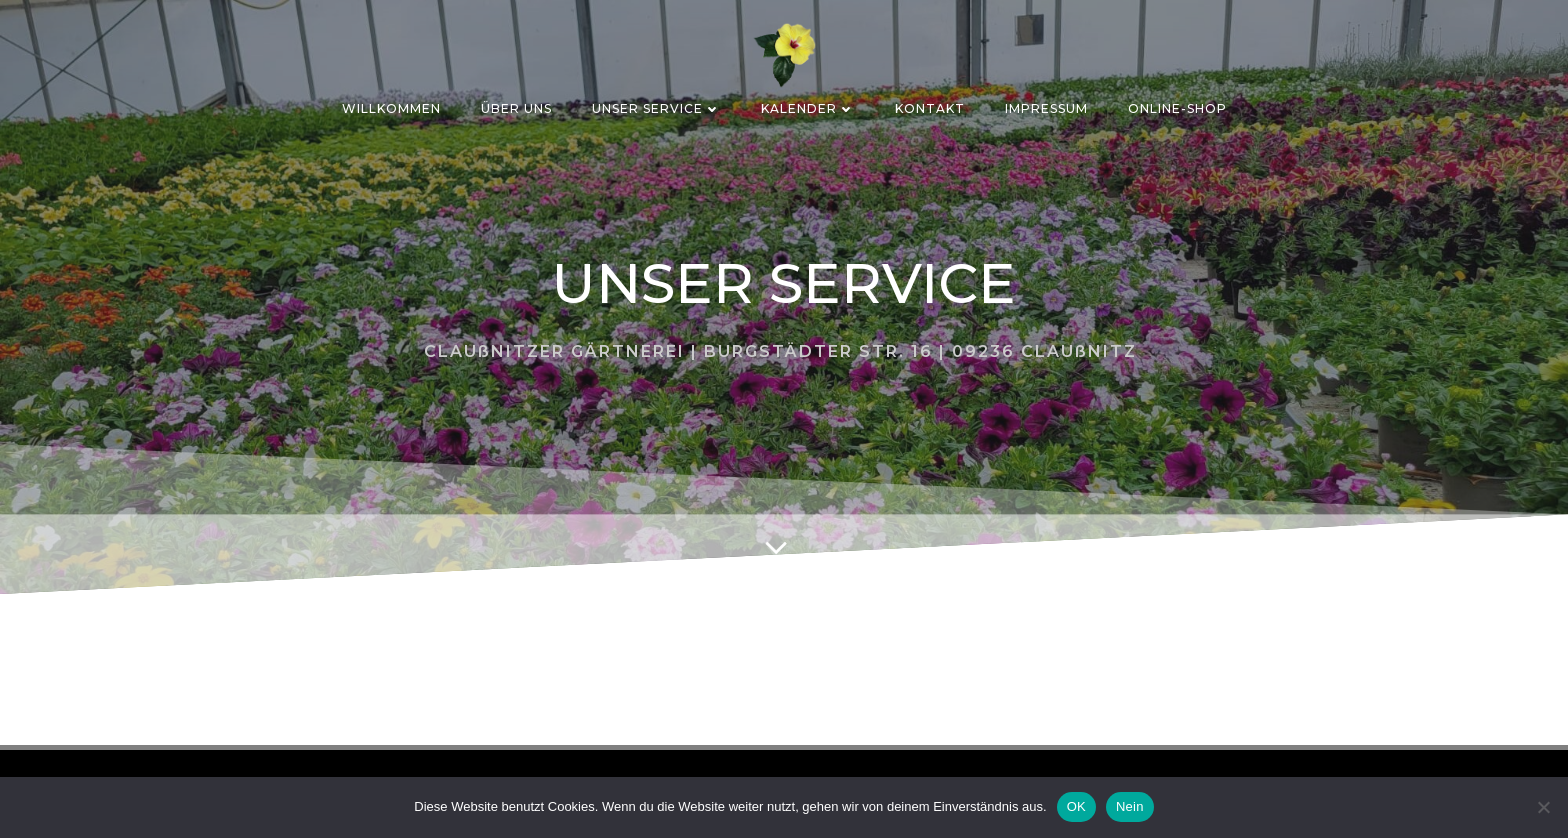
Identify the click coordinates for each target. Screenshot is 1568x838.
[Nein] (1543, 807)
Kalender (808, 108)
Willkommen (391, 108)
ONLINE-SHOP (1177, 108)
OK (1076, 806)
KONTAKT (930, 108)
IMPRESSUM (1046, 108)
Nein (1130, 806)
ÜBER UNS (516, 108)
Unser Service (656, 108)
